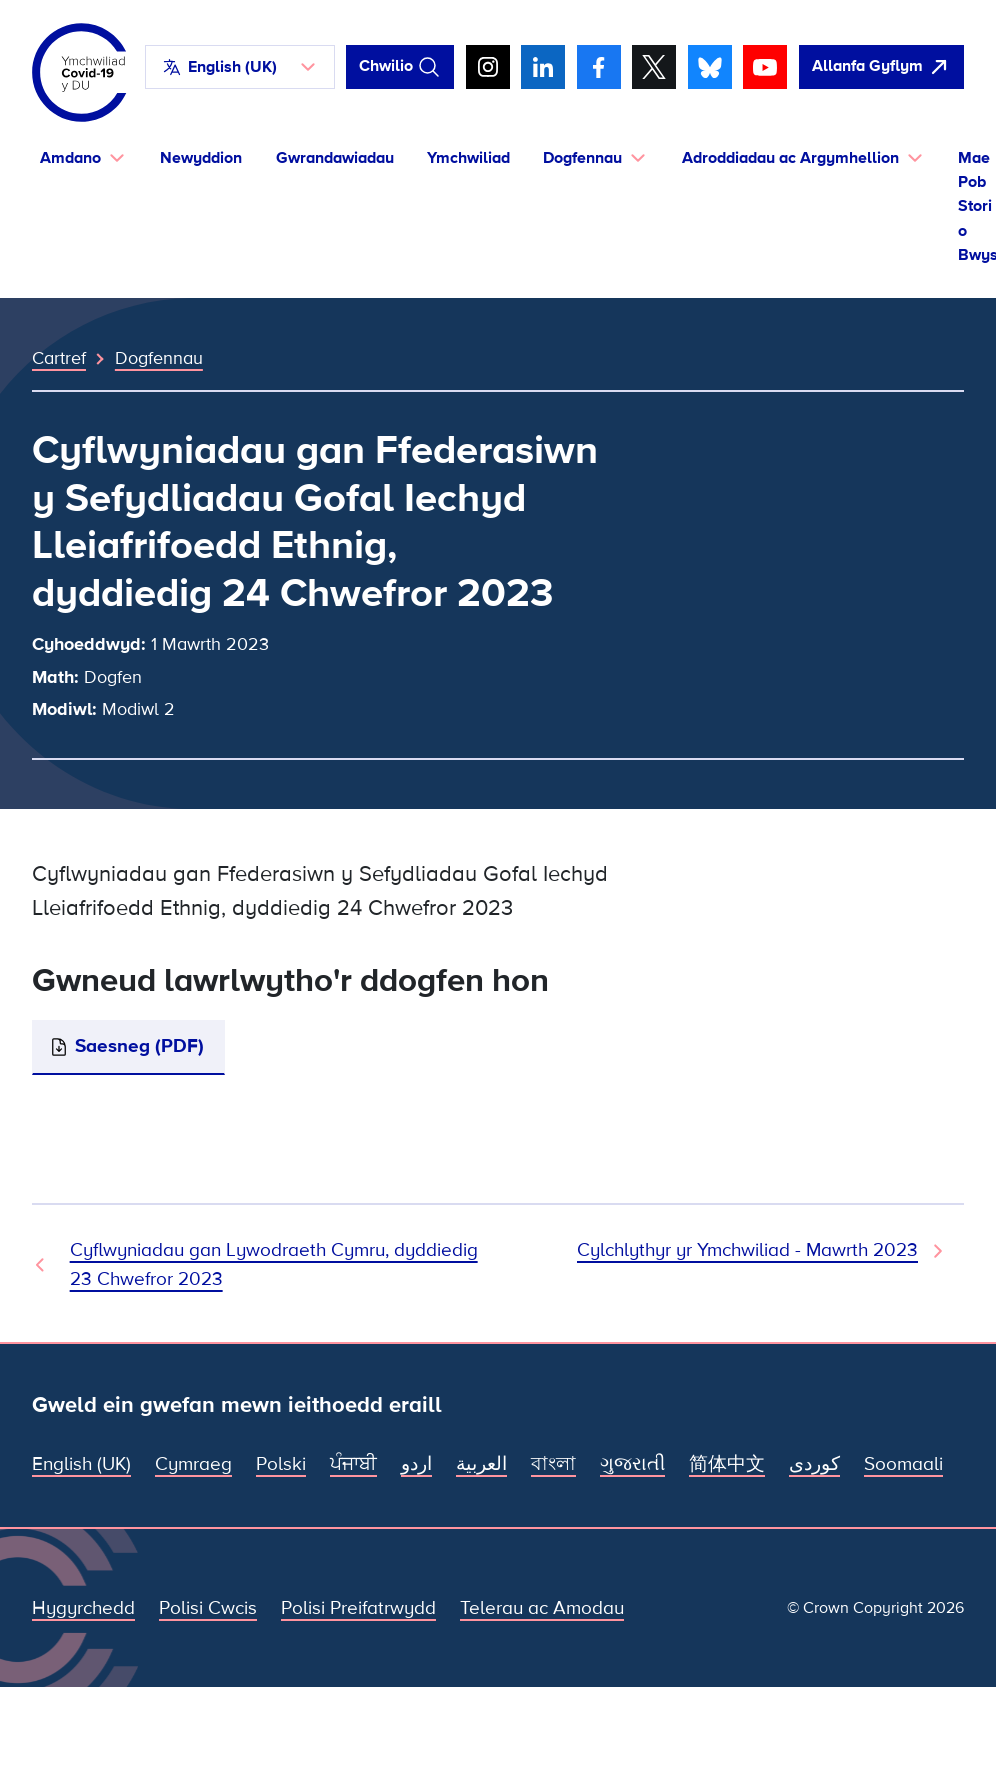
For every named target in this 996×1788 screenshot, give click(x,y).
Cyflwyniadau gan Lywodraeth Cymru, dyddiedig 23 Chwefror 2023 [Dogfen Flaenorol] (274, 1264)
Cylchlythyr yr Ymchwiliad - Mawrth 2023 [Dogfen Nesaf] (747, 1250)
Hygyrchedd (83, 1608)
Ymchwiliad (468, 158)
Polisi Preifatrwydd (358, 1608)
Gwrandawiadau (335, 158)
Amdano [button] (70, 158)
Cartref (59, 358)
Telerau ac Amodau (542, 1608)
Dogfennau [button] (582, 158)
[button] (240, 67)
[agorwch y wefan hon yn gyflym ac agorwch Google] (881, 67)
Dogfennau (159, 358)
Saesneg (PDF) (139, 1046)
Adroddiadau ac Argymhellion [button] (790, 158)
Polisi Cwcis (208, 1608)
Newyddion (201, 158)
